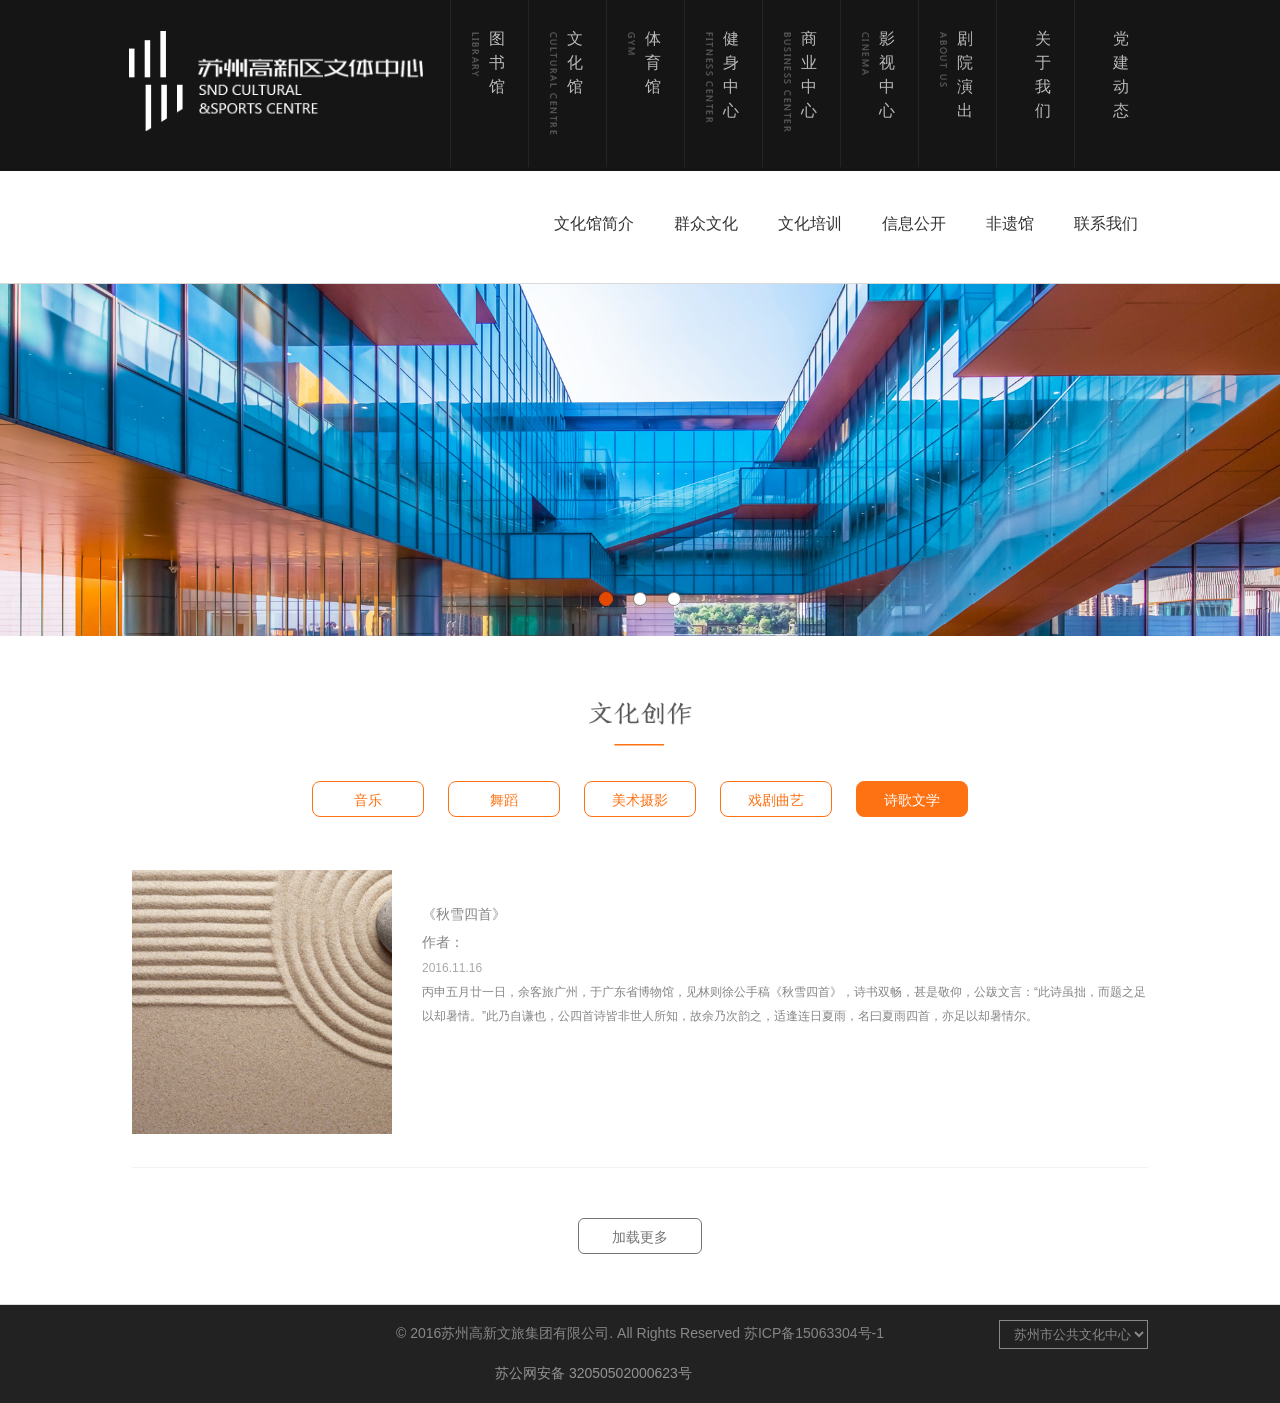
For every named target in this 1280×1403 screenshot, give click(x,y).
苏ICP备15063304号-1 (814, 1333)
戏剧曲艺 (776, 800)
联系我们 (1106, 223)
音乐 (368, 800)
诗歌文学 (912, 800)
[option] (640, 460)
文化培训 (810, 223)
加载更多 (640, 1237)
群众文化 (706, 223)
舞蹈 (504, 800)
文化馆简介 (594, 223)
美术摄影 (640, 800)
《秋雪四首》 (464, 914)
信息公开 (914, 223)
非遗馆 (1010, 223)
